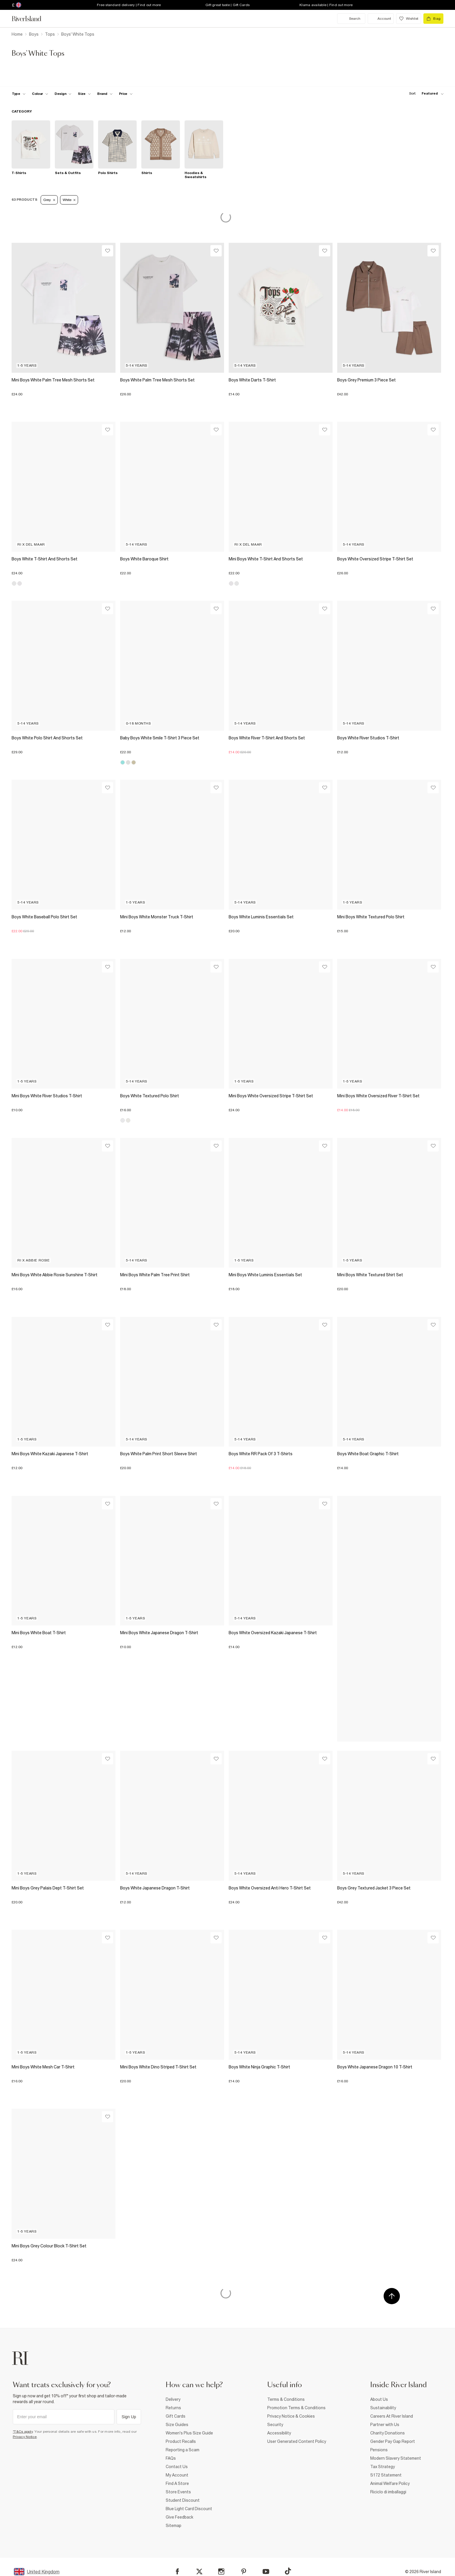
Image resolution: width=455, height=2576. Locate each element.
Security (275, 2424)
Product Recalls (181, 2441)
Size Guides (177, 2424)
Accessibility (279, 2433)
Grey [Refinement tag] (49, 200)
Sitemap (173, 2525)
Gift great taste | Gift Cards (227, 5)
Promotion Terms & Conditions (296, 2407)
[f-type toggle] (18, 93)
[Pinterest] (244, 2571)
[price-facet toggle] (126, 93)
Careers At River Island (391, 2416)
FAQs (171, 2458)
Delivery (173, 2399)
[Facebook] (177, 2571)
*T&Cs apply (23, 2432)
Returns (173, 2407)
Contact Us (177, 2466)
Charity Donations (387, 2433)
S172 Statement (386, 2475)
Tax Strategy (382, 2466)
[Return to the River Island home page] (31, 18)
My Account (177, 2475)
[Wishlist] (107, 250)
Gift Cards (175, 2416)
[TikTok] (287, 2571)
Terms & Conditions (286, 2399)
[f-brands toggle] (105, 93)
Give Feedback (179, 2517)
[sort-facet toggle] (424, 93)
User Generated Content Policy (296, 2441)
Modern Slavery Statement (395, 2458)
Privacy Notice (25, 2437)
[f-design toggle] (63, 93)
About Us (379, 2399)
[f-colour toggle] (40, 93)
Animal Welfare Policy (390, 2483)
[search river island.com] (351, 19)
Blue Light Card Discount (189, 2508)
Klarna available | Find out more (326, 5)
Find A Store (177, 2483)
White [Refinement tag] (69, 200)
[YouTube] (266, 2571)
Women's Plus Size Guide (189, 2433)
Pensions (379, 2450)
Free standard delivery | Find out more (129, 5)
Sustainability (383, 2407)
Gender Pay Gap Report (392, 2441)
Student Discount (183, 2500)
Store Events (178, 2492)
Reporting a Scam (182, 2450)
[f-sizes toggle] (84, 93)
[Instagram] (221, 2571)
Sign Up (129, 2416)
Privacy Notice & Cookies (291, 2416)
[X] (199, 2572)
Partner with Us (384, 2424)
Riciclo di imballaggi (388, 2492)
